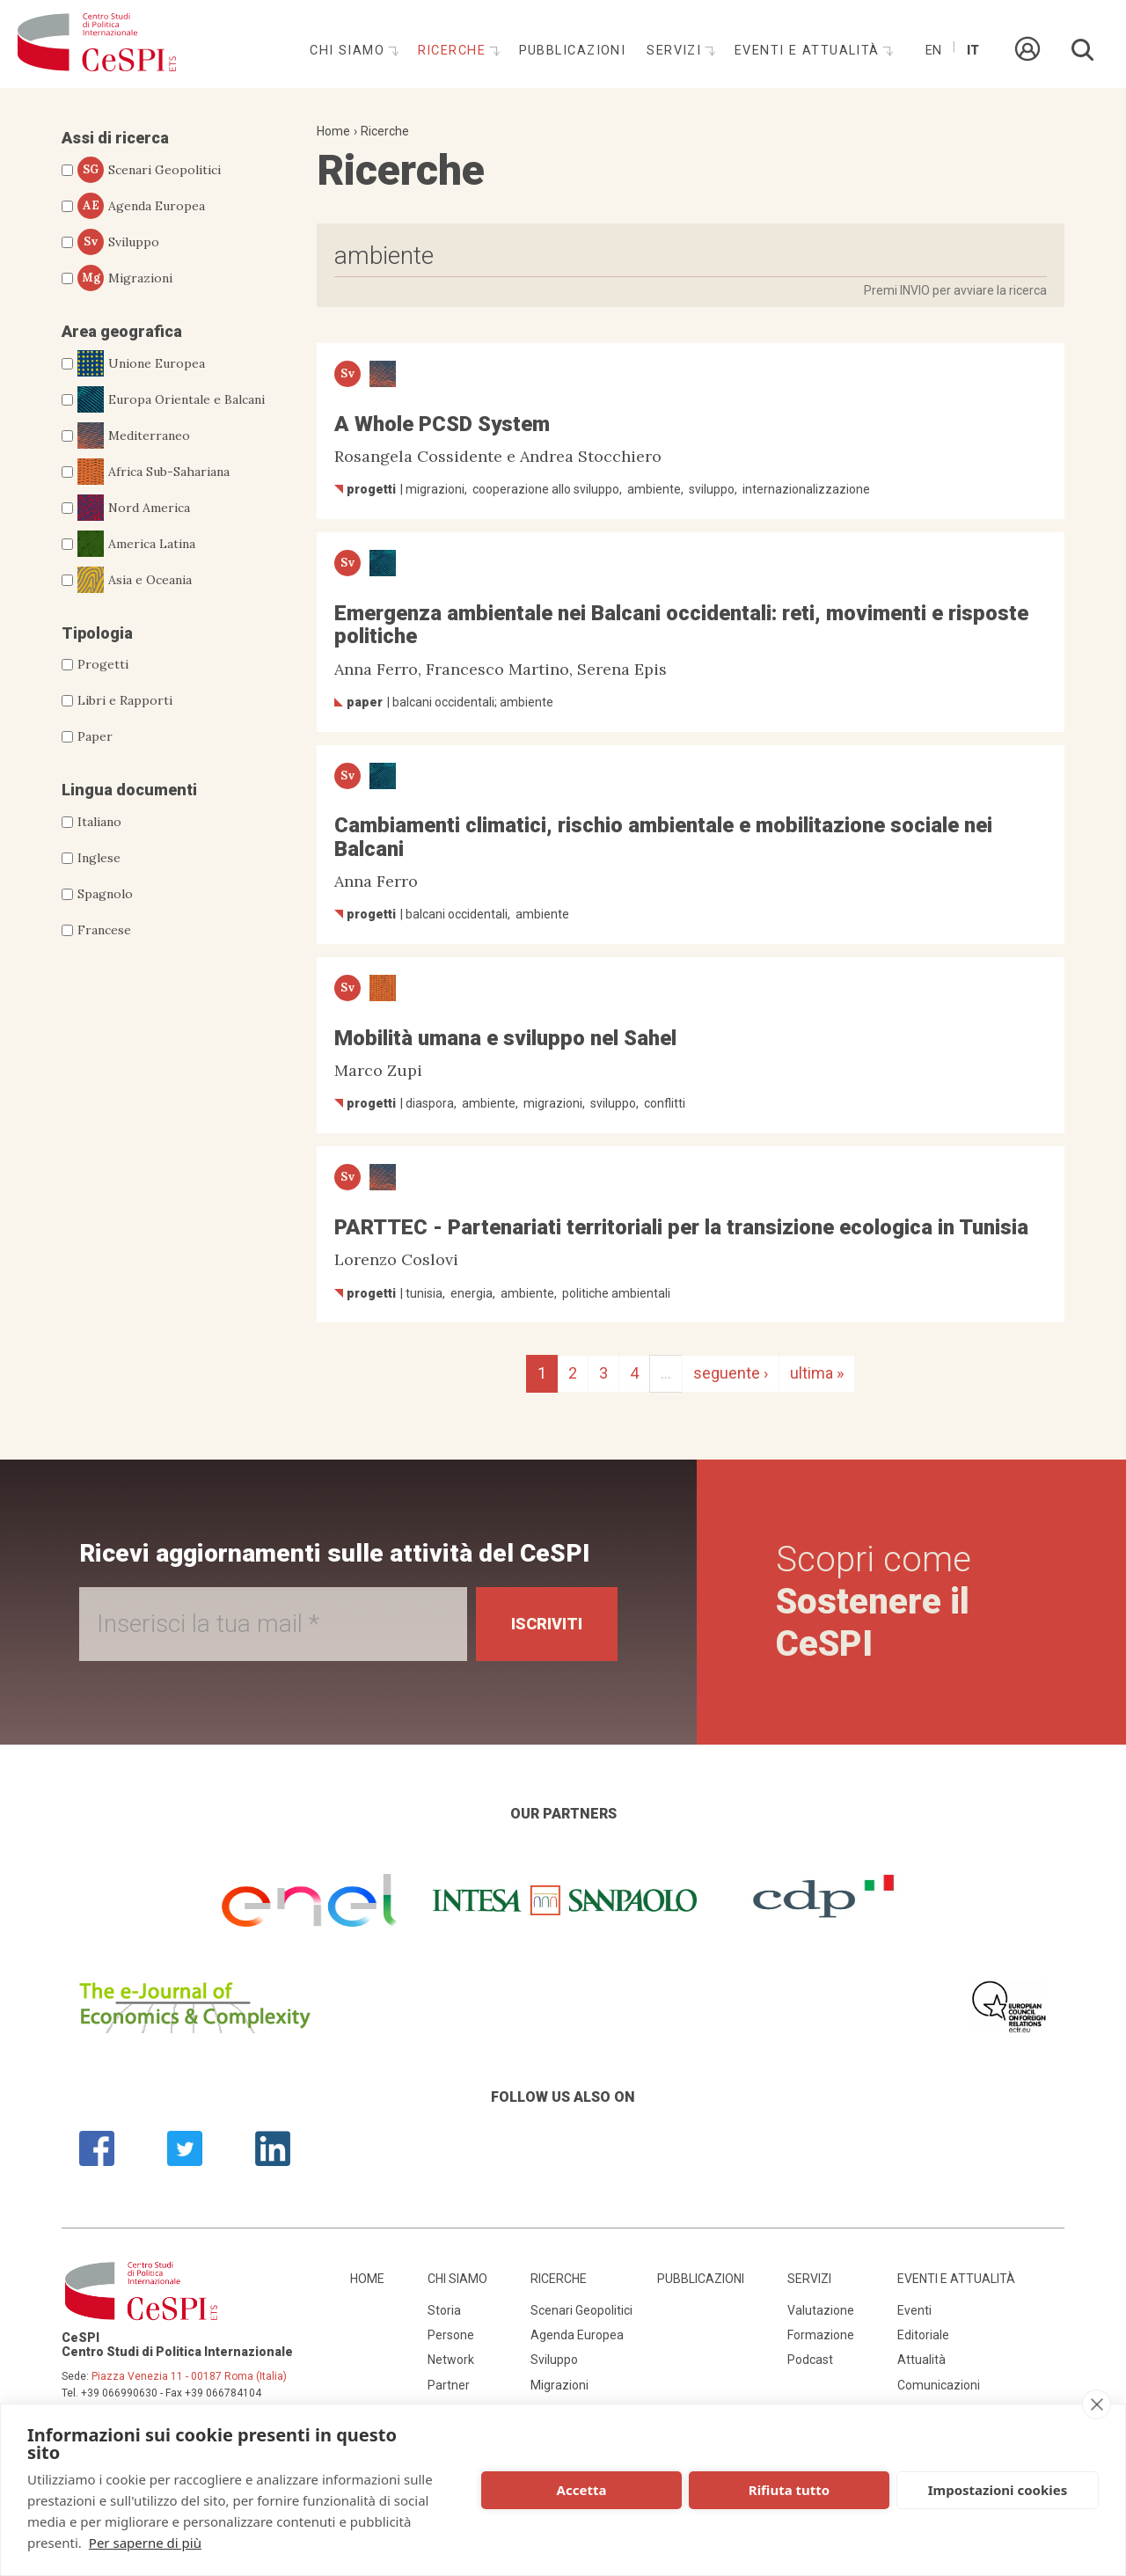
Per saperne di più (145, 2542)
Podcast (810, 2360)
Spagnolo (105, 894)
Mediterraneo (133, 435)
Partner (449, 2385)
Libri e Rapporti (124, 700)
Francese (104, 930)
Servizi (676, 50)
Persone (451, 2335)
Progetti (102, 664)
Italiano (99, 822)
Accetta (582, 2490)
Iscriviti (546, 1623)
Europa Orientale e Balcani (171, 399)
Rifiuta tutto (789, 2490)
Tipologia (97, 633)
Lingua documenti (129, 789)
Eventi (914, 2310)
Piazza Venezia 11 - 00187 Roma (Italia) (189, 2376)
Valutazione (820, 2310)
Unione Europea (141, 363)
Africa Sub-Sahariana (153, 471)
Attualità (921, 2360)
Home (333, 131)
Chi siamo (349, 50)
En (933, 50)
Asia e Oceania (134, 580)
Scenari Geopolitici (149, 170)
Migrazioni (124, 278)
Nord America (133, 507)
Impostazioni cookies (998, 2490)
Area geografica (122, 331)
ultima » (817, 1373)
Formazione (820, 2335)
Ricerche (454, 50)
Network (451, 2360)
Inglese (99, 858)
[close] (1096, 2404)
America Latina (136, 544)
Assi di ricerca (115, 137)
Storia (444, 2310)
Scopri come (873, 1602)
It (973, 50)
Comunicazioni (938, 2385)
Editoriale (923, 2335)
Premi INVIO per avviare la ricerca (955, 290)
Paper (95, 736)
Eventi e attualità (809, 50)
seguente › (730, 1373)
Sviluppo (118, 242)
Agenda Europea (141, 206)
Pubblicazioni (572, 50)
